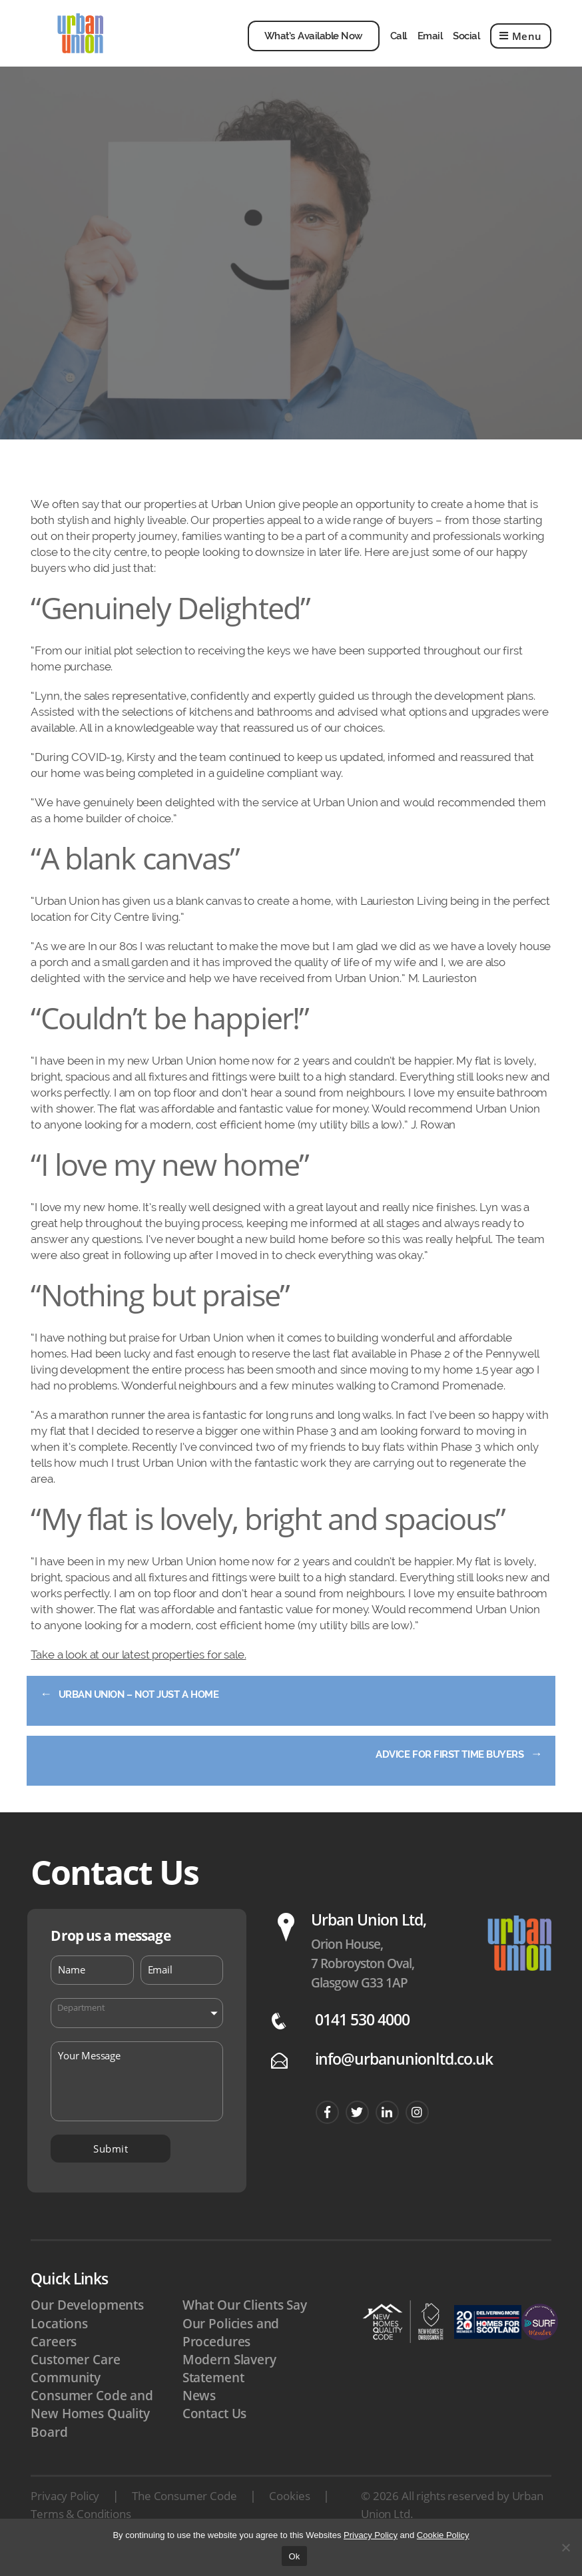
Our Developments (87, 2325)
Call (398, 46)
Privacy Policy (65, 2515)
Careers (54, 2361)
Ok (294, 2556)
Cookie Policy (443, 2535)
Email (430, 46)
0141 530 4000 (362, 2039)
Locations (59, 2343)
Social (466, 46)
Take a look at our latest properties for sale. (138, 1674)
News (199, 2415)
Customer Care (75, 2379)
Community (66, 2397)
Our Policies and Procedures (231, 2352)
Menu (520, 46)
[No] (565, 2547)
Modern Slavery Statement (229, 2388)
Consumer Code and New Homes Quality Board (91, 2433)
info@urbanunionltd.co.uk (404, 2079)
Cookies (289, 2515)
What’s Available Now (313, 46)
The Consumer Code (184, 2515)
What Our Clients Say (244, 2325)
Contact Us (214, 2433)
